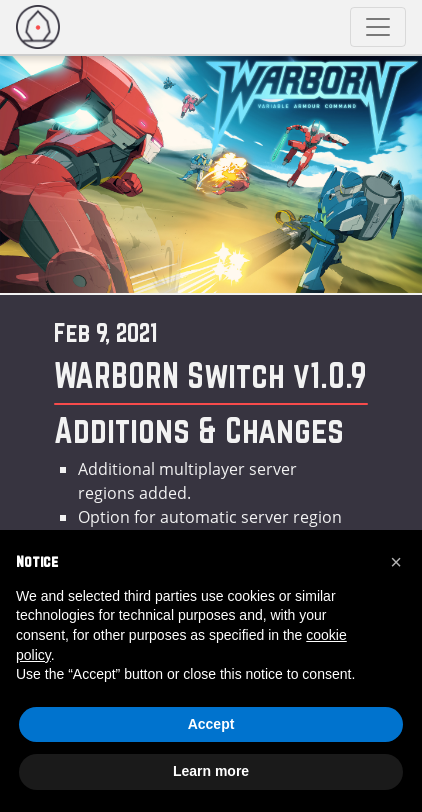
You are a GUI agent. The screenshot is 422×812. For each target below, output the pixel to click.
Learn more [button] (211, 771)
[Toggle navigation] (378, 27)
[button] (396, 562)
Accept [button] (211, 724)
